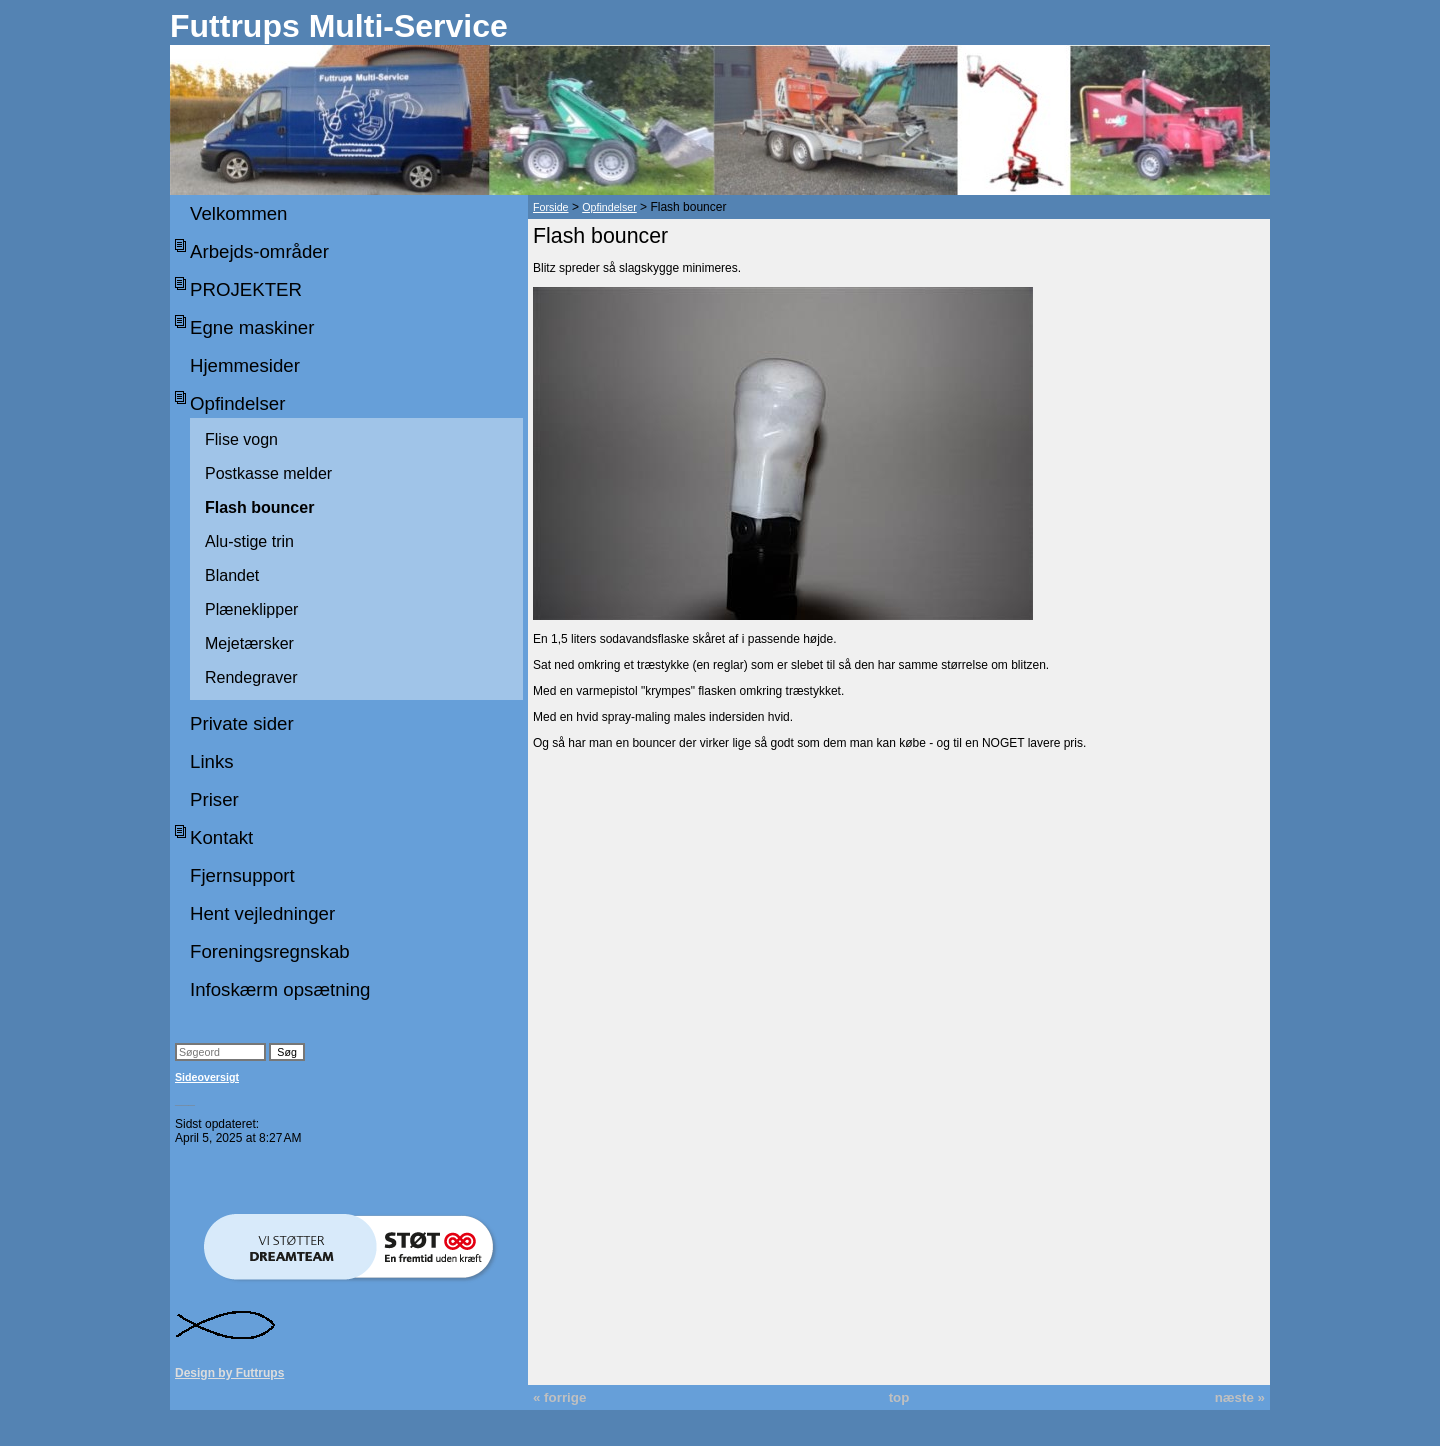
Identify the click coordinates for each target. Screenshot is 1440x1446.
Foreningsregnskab (270, 951)
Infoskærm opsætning (280, 989)
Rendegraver (251, 677)
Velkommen (238, 213)
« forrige (559, 1397)
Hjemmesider (245, 365)
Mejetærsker (249, 643)
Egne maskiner (252, 327)
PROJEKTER (246, 289)
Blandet (232, 575)
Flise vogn (241, 439)
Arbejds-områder (259, 251)
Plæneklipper (251, 609)
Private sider (242, 723)
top (899, 1397)
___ (185, 1100)
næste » (1240, 1397)
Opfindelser (237, 403)
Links (212, 761)
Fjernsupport (242, 875)
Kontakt (221, 837)
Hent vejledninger (262, 913)
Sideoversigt (207, 1077)
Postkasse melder (268, 473)
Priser (214, 799)
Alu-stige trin (249, 541)
